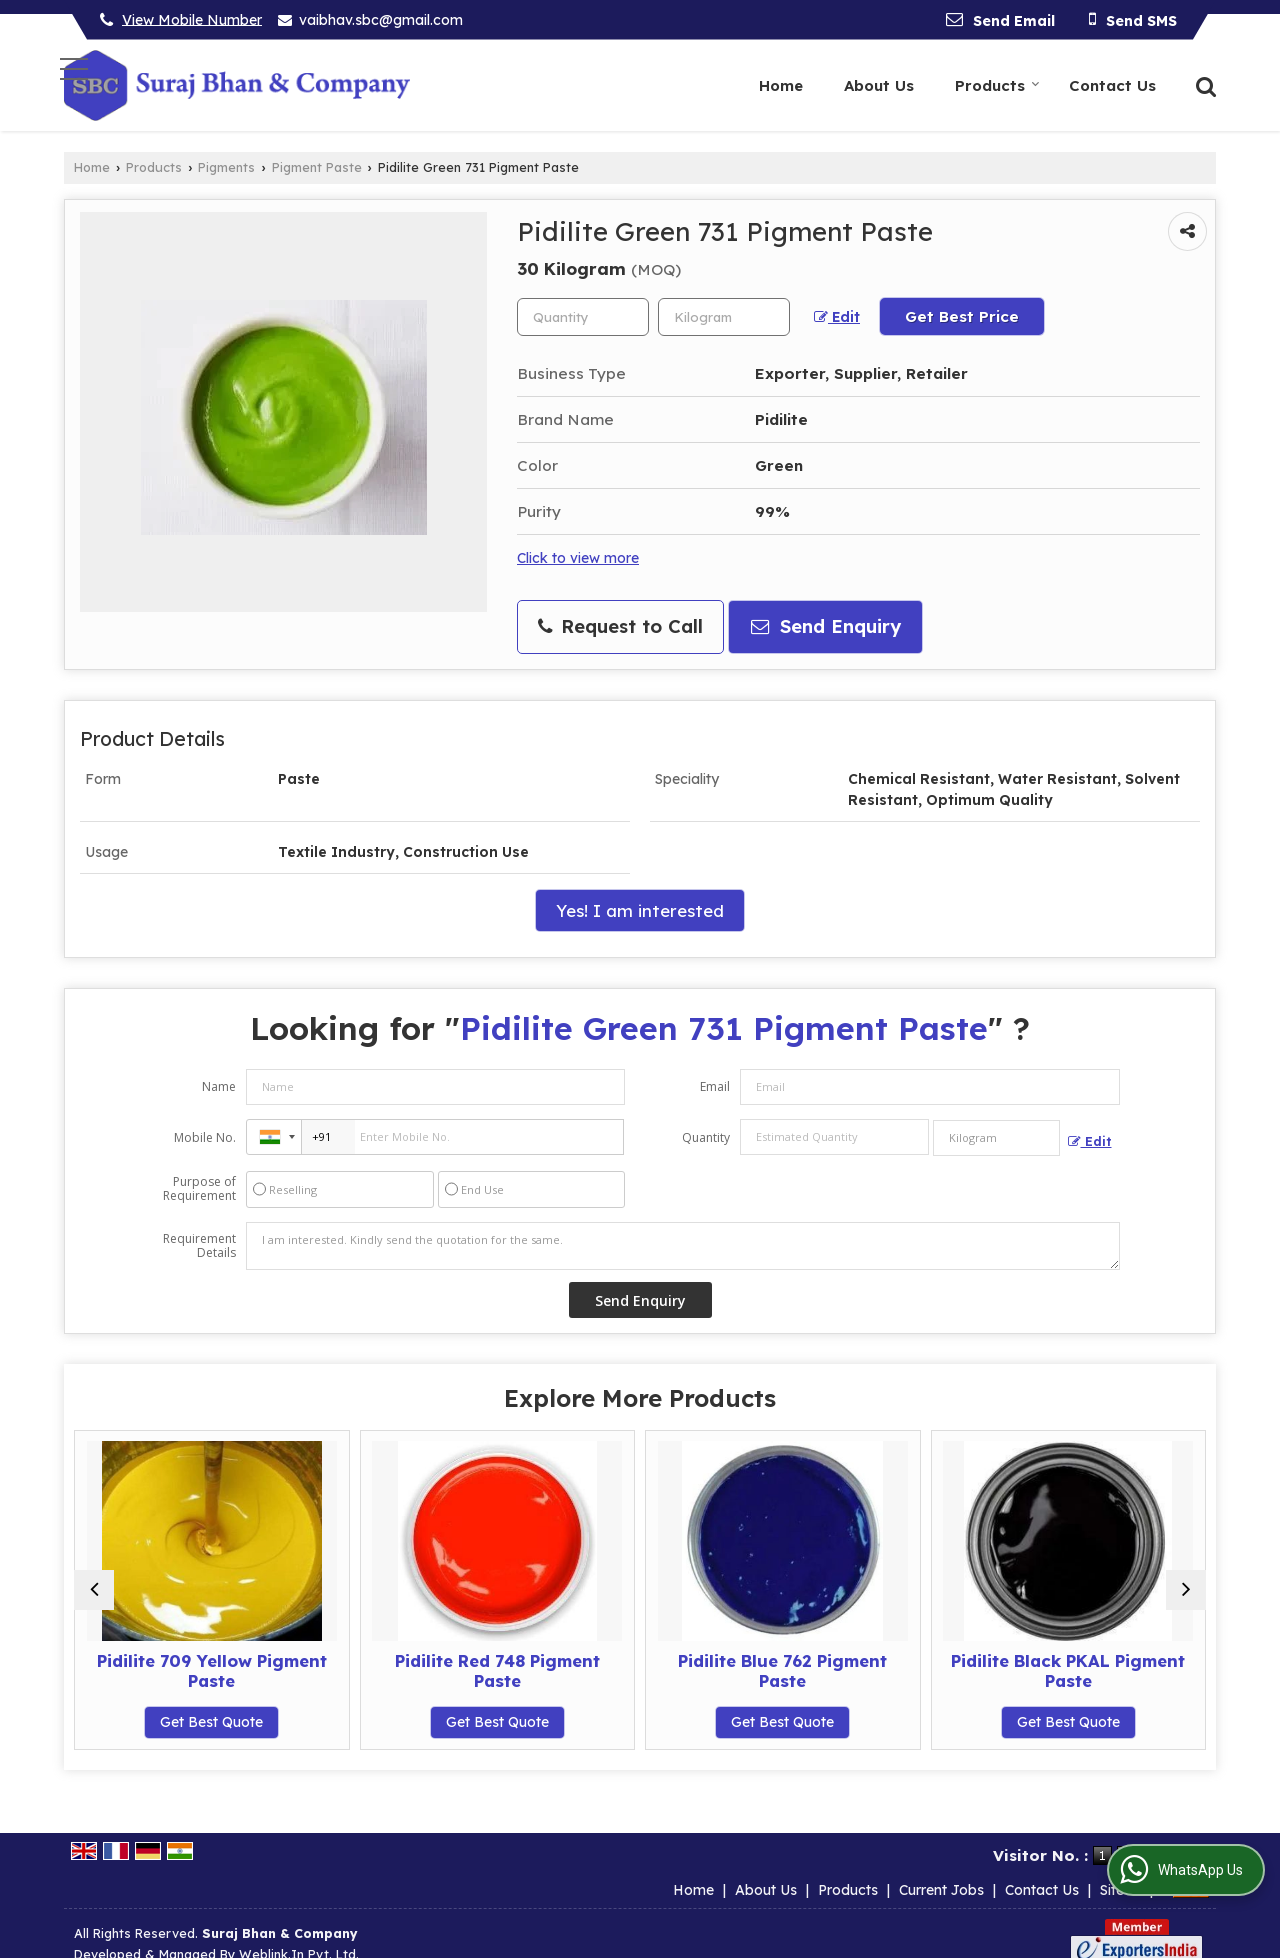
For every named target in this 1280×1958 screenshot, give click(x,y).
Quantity (706, 1137)
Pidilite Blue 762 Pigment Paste (782, 1670)
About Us (879, 85)
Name (219, 1086)
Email (715, 1086)
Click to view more (578, 557)
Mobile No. (205, 1137)
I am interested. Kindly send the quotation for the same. (683, 1246)
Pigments (226, 167)
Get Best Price (962, 316)
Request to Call (620, 626)
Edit (837, 317)
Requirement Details (199, 1246)
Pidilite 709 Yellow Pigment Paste (212, 1670)
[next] (1186, 1590)
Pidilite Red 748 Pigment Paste (497, 1670)
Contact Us (1112, 85)
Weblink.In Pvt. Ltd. (299, 1933)
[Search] (1203, 84)
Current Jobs (941, 1869)
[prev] (94, 1590)
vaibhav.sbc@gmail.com (381, 20)
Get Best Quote (211, 1722)
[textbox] (724, 317)
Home (781, 85)
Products (997, 85)
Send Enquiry (826, 626)
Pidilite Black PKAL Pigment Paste (1068, 1670)
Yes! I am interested (640, 910)
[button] (192, 19)
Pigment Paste (317, 167)
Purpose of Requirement (199, 1189)
